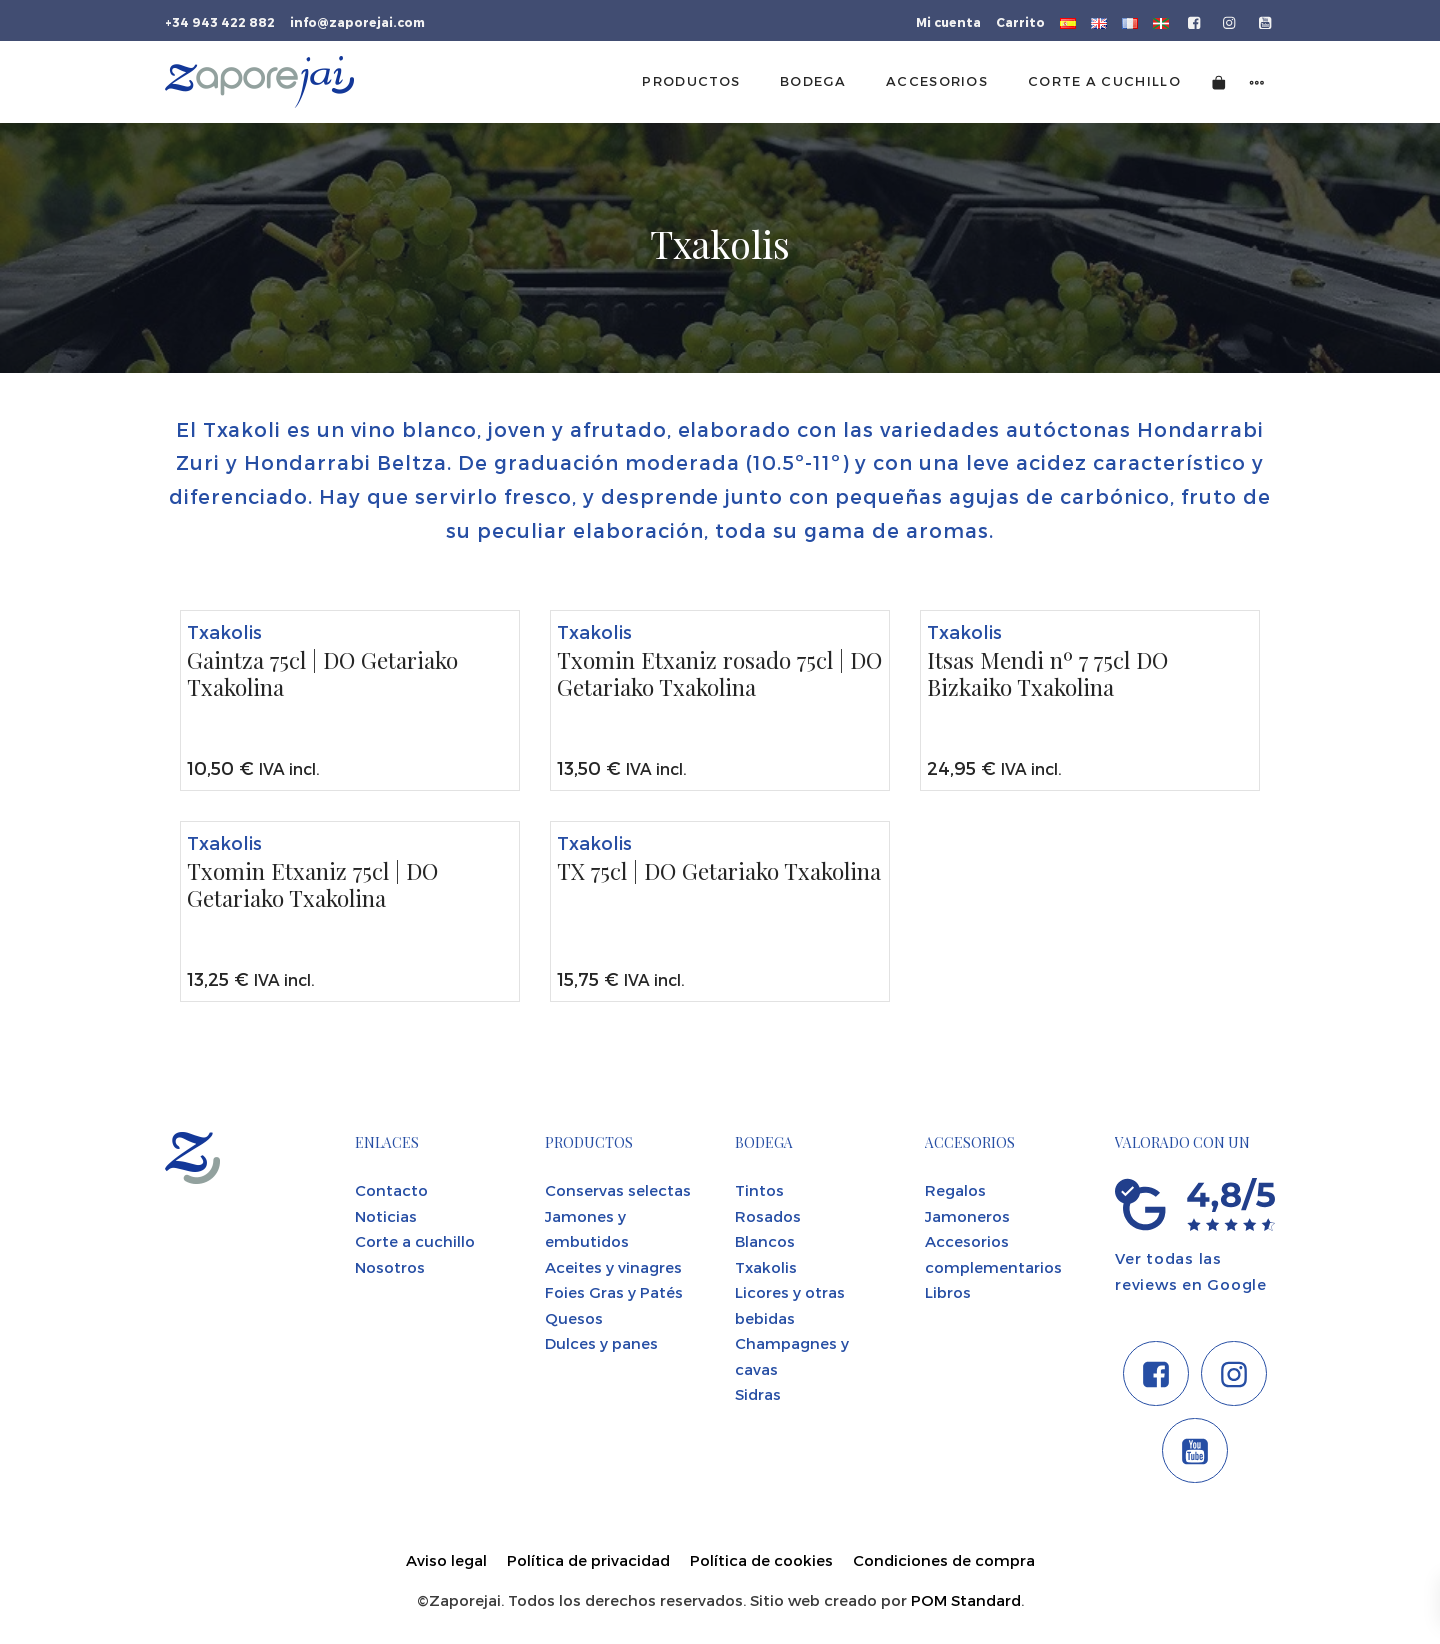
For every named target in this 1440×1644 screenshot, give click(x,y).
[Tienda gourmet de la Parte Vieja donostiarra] (259, 82)
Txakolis (224, 631)
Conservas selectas (618, 1190)
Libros (948, 1292)
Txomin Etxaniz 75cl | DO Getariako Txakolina (312, 885)
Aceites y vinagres (613, 1267)
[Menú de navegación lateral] (1257, 81)
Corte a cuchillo (415, 1241)
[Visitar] (1195, 21)
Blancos (765, 1241)
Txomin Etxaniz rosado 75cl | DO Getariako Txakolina (719, 674)
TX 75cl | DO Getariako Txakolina (719, 872)
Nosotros (390, 1267)
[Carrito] (1219, 81)
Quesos (574, 1318)
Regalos (955, 1190)
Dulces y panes (601, 1343)
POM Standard (966, 1600)
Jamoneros (967, 1216)
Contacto (391, 1190)
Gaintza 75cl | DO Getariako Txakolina (322, 674)
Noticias (386, 1216)
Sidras (758, 1394)
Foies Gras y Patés (614, 1292)
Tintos (759, 1190)
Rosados (768, 1216)
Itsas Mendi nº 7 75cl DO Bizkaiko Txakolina (1047, 674)
